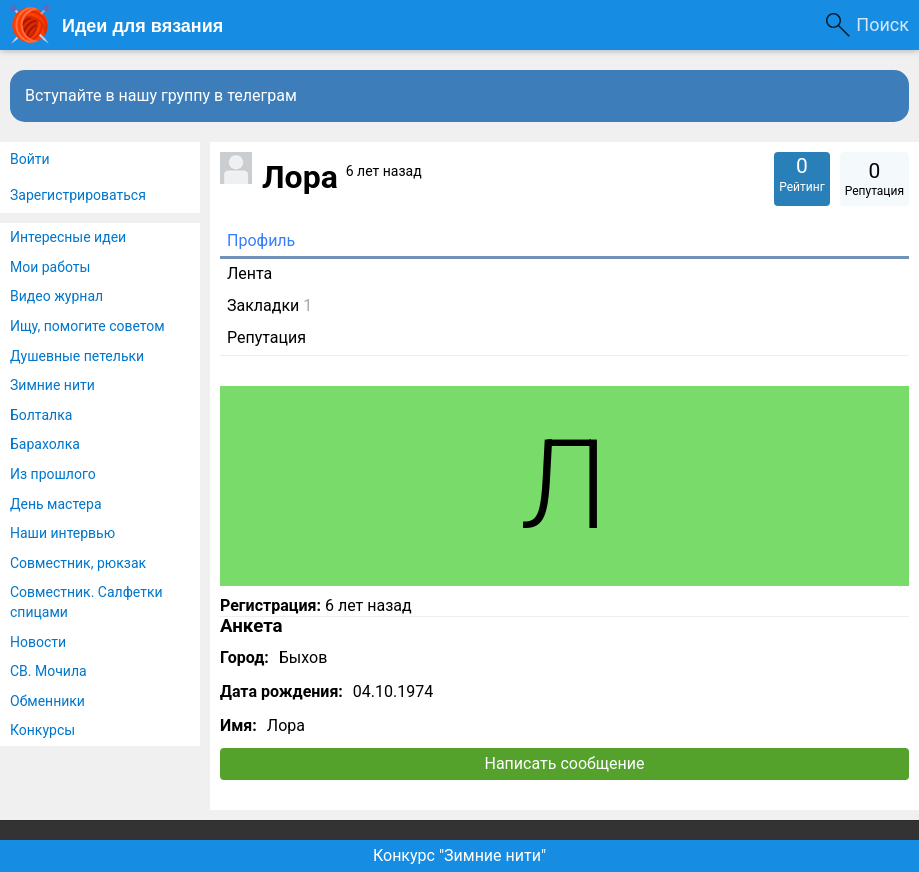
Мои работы (50, 267)
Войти (30, 159)
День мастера (56, 504)
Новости (38, 642)
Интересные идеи (68, 237)
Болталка (41, 415)
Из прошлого (53, 474)
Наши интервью (62, 533)
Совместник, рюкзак (78, 563)
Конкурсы (42, 730)
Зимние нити (52, 385)
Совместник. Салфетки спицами (86, 602)
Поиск (882, 24)
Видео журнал (56, 296)
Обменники (47, 701)
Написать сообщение (565, 763)
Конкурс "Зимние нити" (459, 855)
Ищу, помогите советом (87, 326)
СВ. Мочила (48, 671)
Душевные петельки (77, 356)
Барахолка (45, 444)
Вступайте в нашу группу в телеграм (161, 95)
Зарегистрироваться (78, 195)
